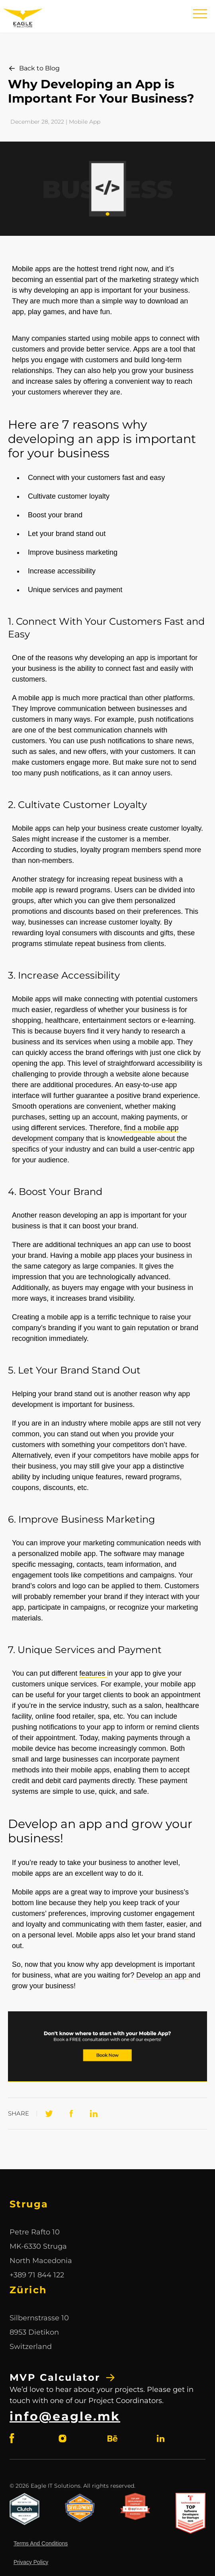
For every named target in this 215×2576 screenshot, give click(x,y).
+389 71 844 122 (37, 2275)
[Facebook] (71, 2113)
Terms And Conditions (41, 2543)
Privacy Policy (31, 2562)
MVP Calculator (63, 2378)
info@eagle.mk (65, 2416)
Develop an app (162, 1975)
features (93, 1673)
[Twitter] (49, 2113)
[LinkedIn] (94, 2113)
